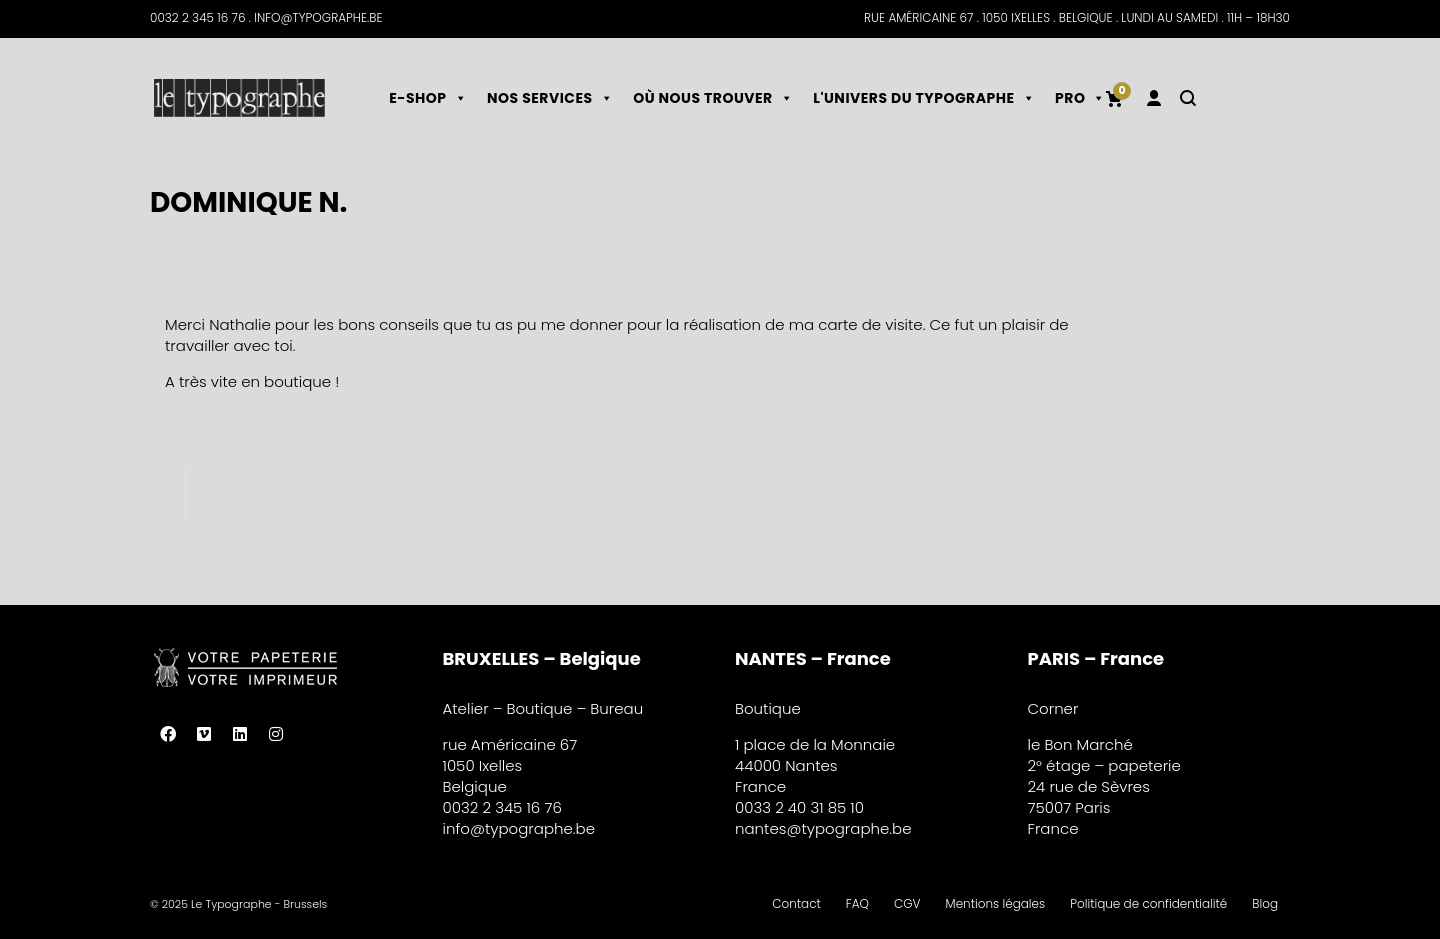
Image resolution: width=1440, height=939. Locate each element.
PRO (1080, 98)
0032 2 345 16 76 (502, 807)
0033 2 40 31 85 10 (799, 807)
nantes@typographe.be (823, 828)
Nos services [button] (550, 98)
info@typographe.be (519, 828)
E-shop (428, 98)
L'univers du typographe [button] (924, 98)
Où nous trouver (713, 98)
